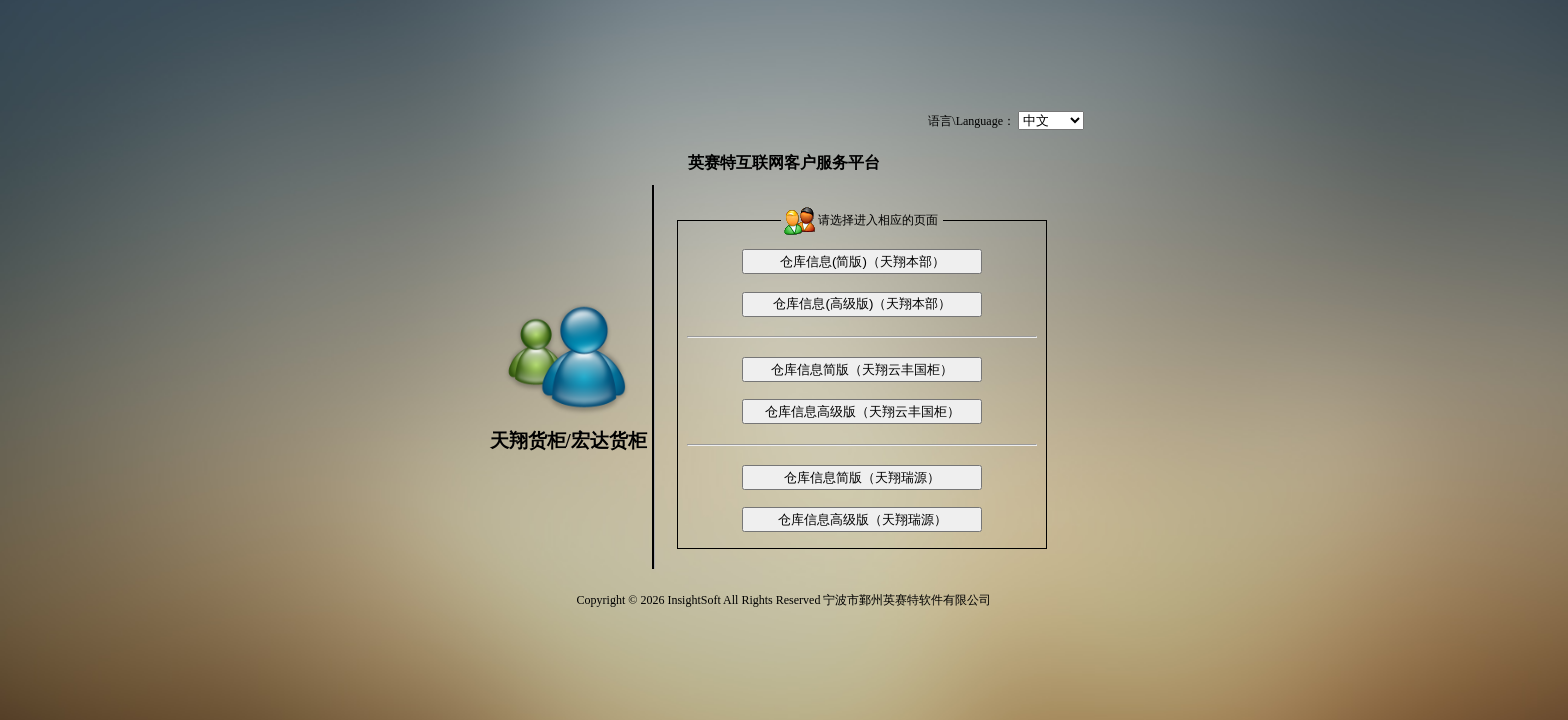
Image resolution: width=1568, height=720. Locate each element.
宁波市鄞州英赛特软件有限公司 (907, 600)
